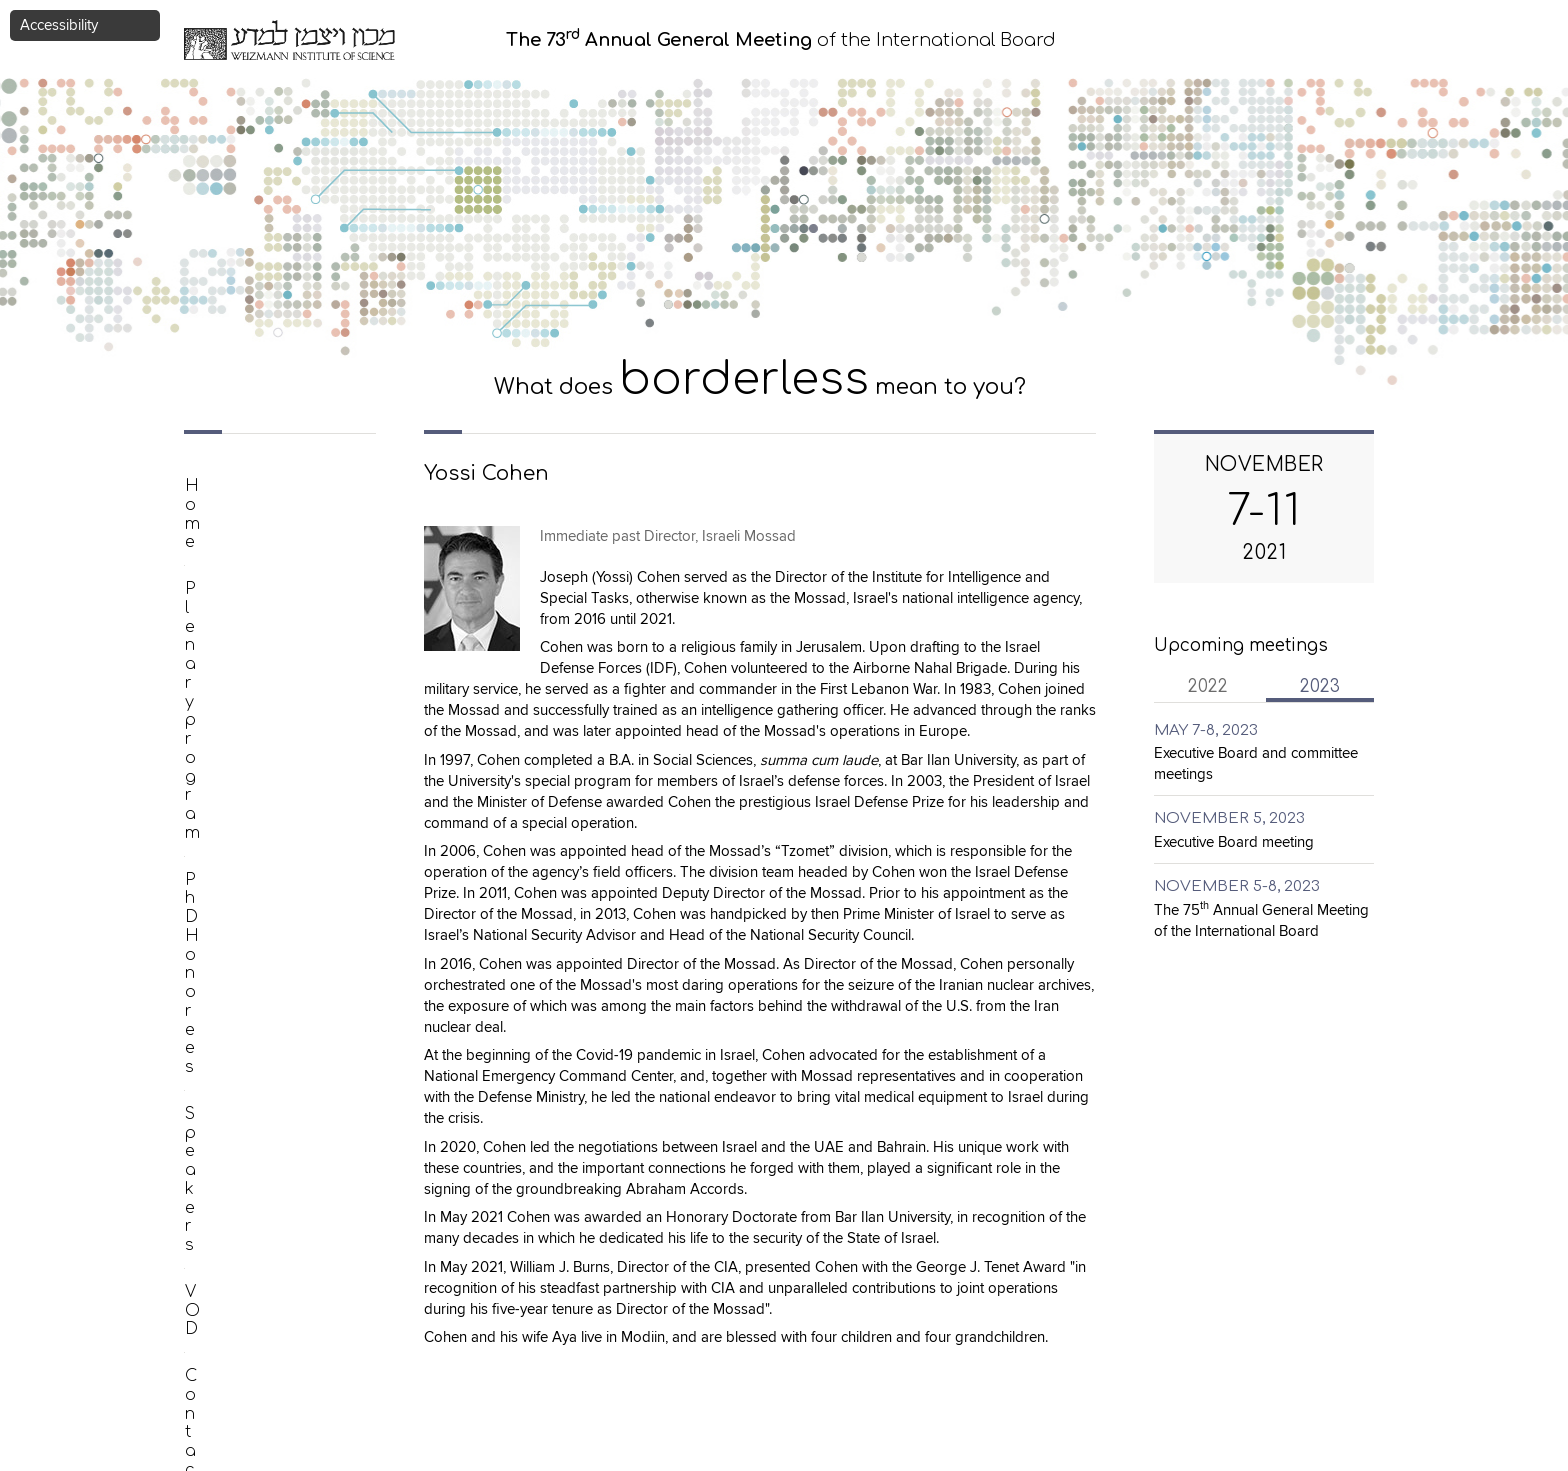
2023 (1337, 685)
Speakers (223, 626)
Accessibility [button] (59, 25)
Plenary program (253, 533)
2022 (1208, 686)
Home (210, 486)
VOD (204, 673)
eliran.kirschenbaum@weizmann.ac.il (704, 1431)
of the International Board (781, 40)
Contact (217, 720)
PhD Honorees (244, 580)
